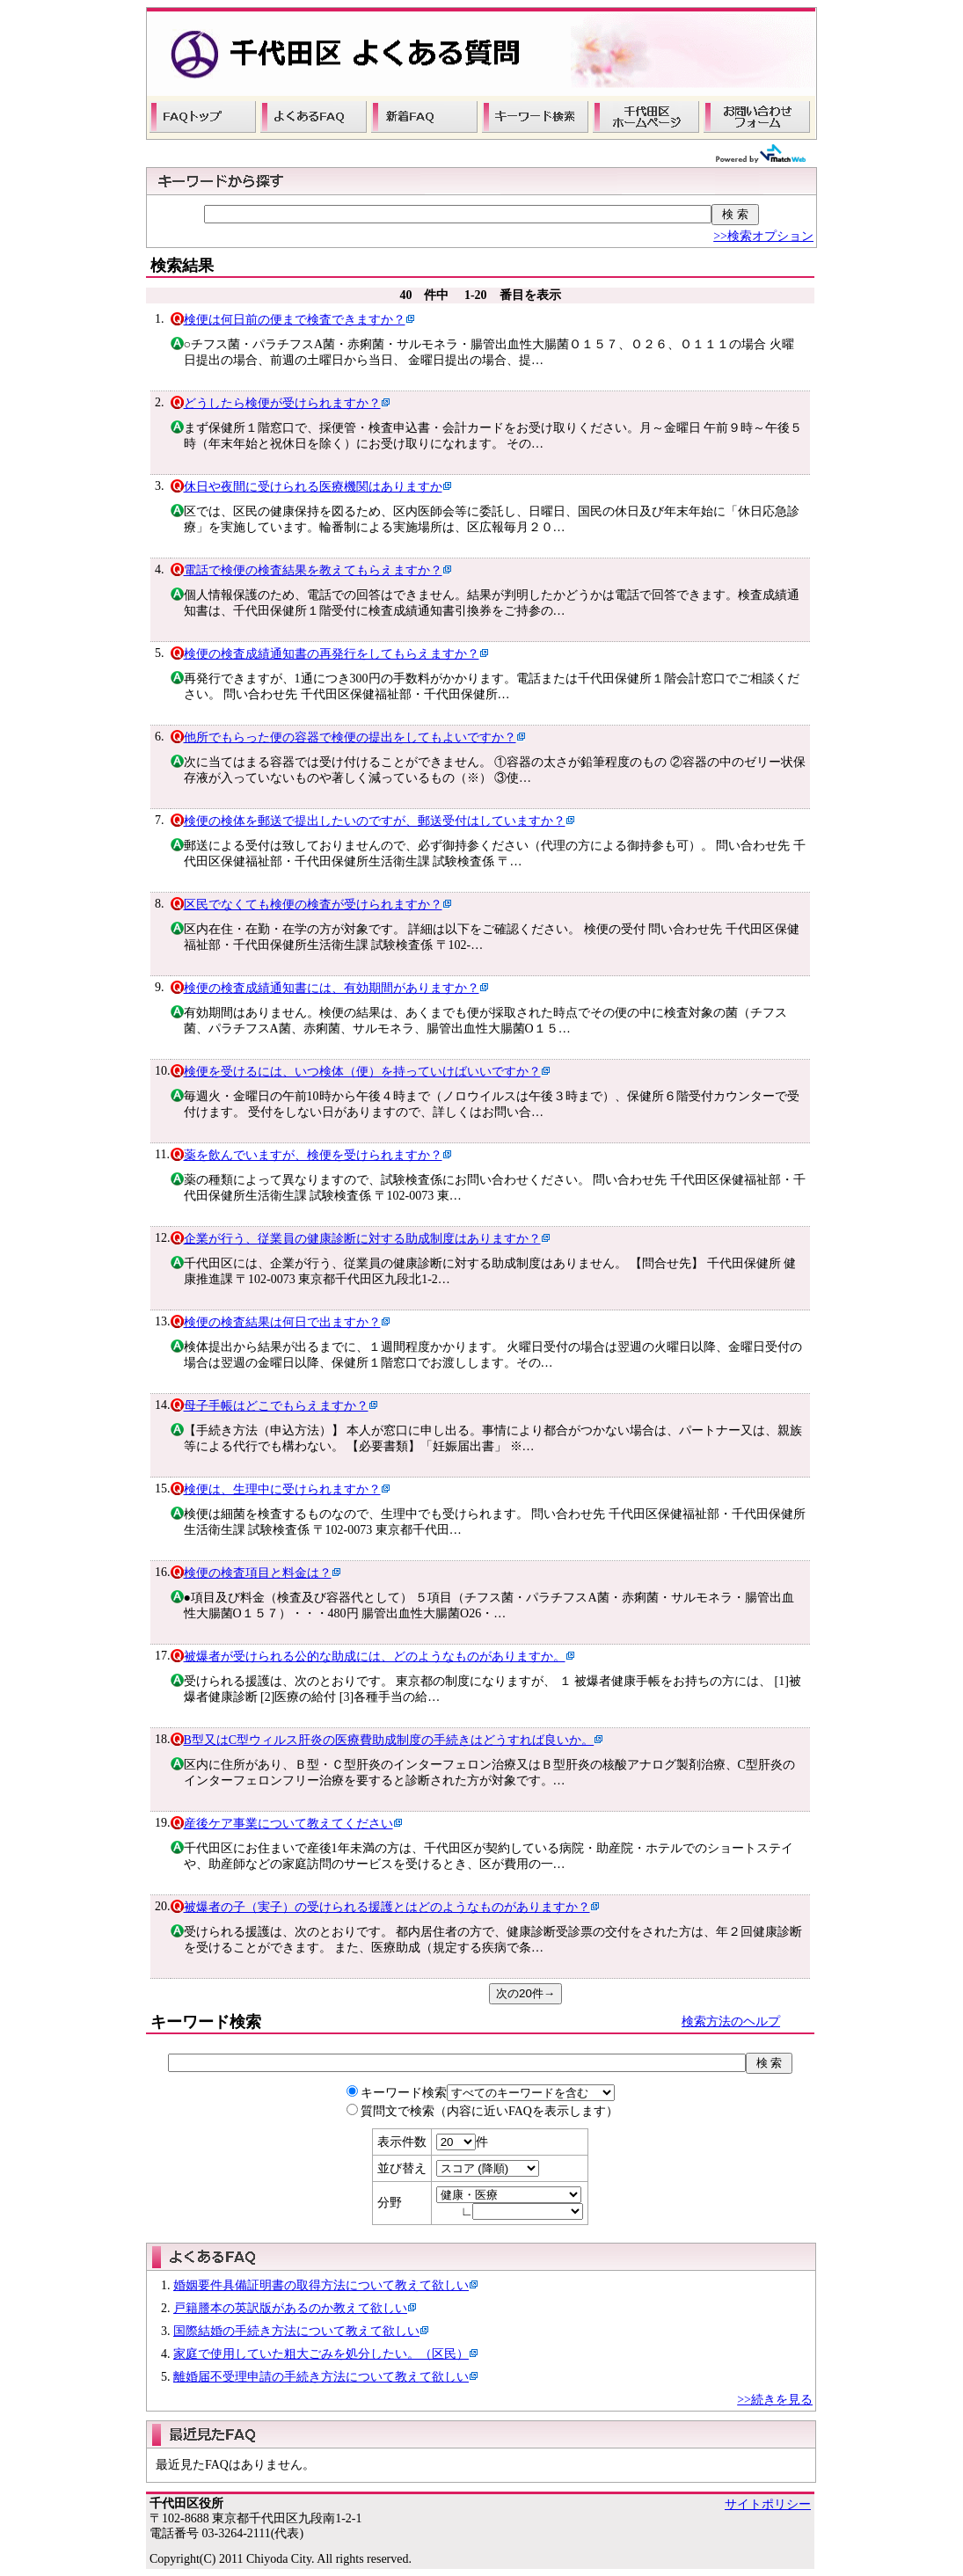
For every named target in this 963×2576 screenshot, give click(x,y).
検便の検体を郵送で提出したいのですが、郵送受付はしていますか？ (374, 821)
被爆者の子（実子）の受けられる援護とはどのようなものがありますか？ (387, 1907)
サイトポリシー (768, 2504)
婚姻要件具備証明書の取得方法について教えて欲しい (321, 2285)
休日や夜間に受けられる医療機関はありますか (313, 486)
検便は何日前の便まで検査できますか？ (294, 319)
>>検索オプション (763, 236)
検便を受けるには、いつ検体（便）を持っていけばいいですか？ (362, 1071)
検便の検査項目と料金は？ (258, 1573)
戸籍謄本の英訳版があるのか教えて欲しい (290, 2308)
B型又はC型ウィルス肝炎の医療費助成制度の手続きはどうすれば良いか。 (389, 1740)
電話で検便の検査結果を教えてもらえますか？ (313, 570)
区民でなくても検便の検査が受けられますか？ (313, 904)
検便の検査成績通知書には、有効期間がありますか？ (331, 988)
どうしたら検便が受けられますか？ (282, 403)
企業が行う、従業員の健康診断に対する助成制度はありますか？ (362, 1238)
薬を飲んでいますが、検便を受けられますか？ (313, 1155)
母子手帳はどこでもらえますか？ (276, 1405)
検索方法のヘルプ (731, 2021)
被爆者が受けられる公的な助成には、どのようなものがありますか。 (374, 1656)
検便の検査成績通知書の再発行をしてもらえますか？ (331, 653)
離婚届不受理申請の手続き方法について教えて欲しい (321, 2376)
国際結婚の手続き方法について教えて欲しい (296, 2331)
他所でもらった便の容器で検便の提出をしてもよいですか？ (350, 737)
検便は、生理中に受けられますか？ (282, 1489)
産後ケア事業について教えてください (288, 1823)
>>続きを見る (775, 2399)
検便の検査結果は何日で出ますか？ (282, 1322)
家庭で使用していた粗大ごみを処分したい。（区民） (321, 2354)
